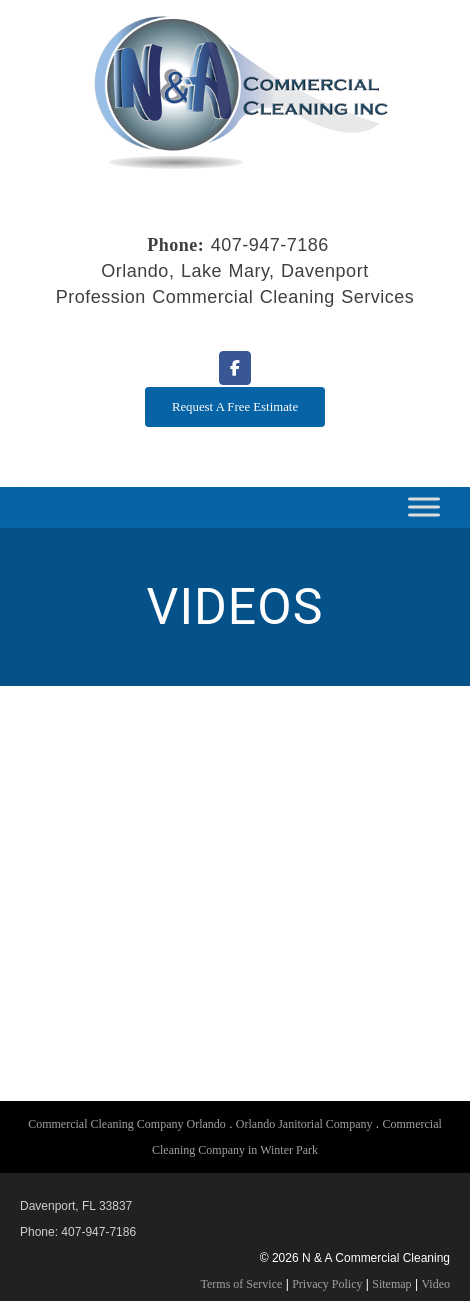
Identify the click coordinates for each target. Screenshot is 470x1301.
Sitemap (391, 1284)
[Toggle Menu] (424, 507)
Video (435, 1284)
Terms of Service (242, 1284)
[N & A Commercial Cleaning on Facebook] (235, 368)
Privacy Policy (327, 1284)
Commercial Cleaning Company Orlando (127, 1124)
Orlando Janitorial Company (304, 1124)
